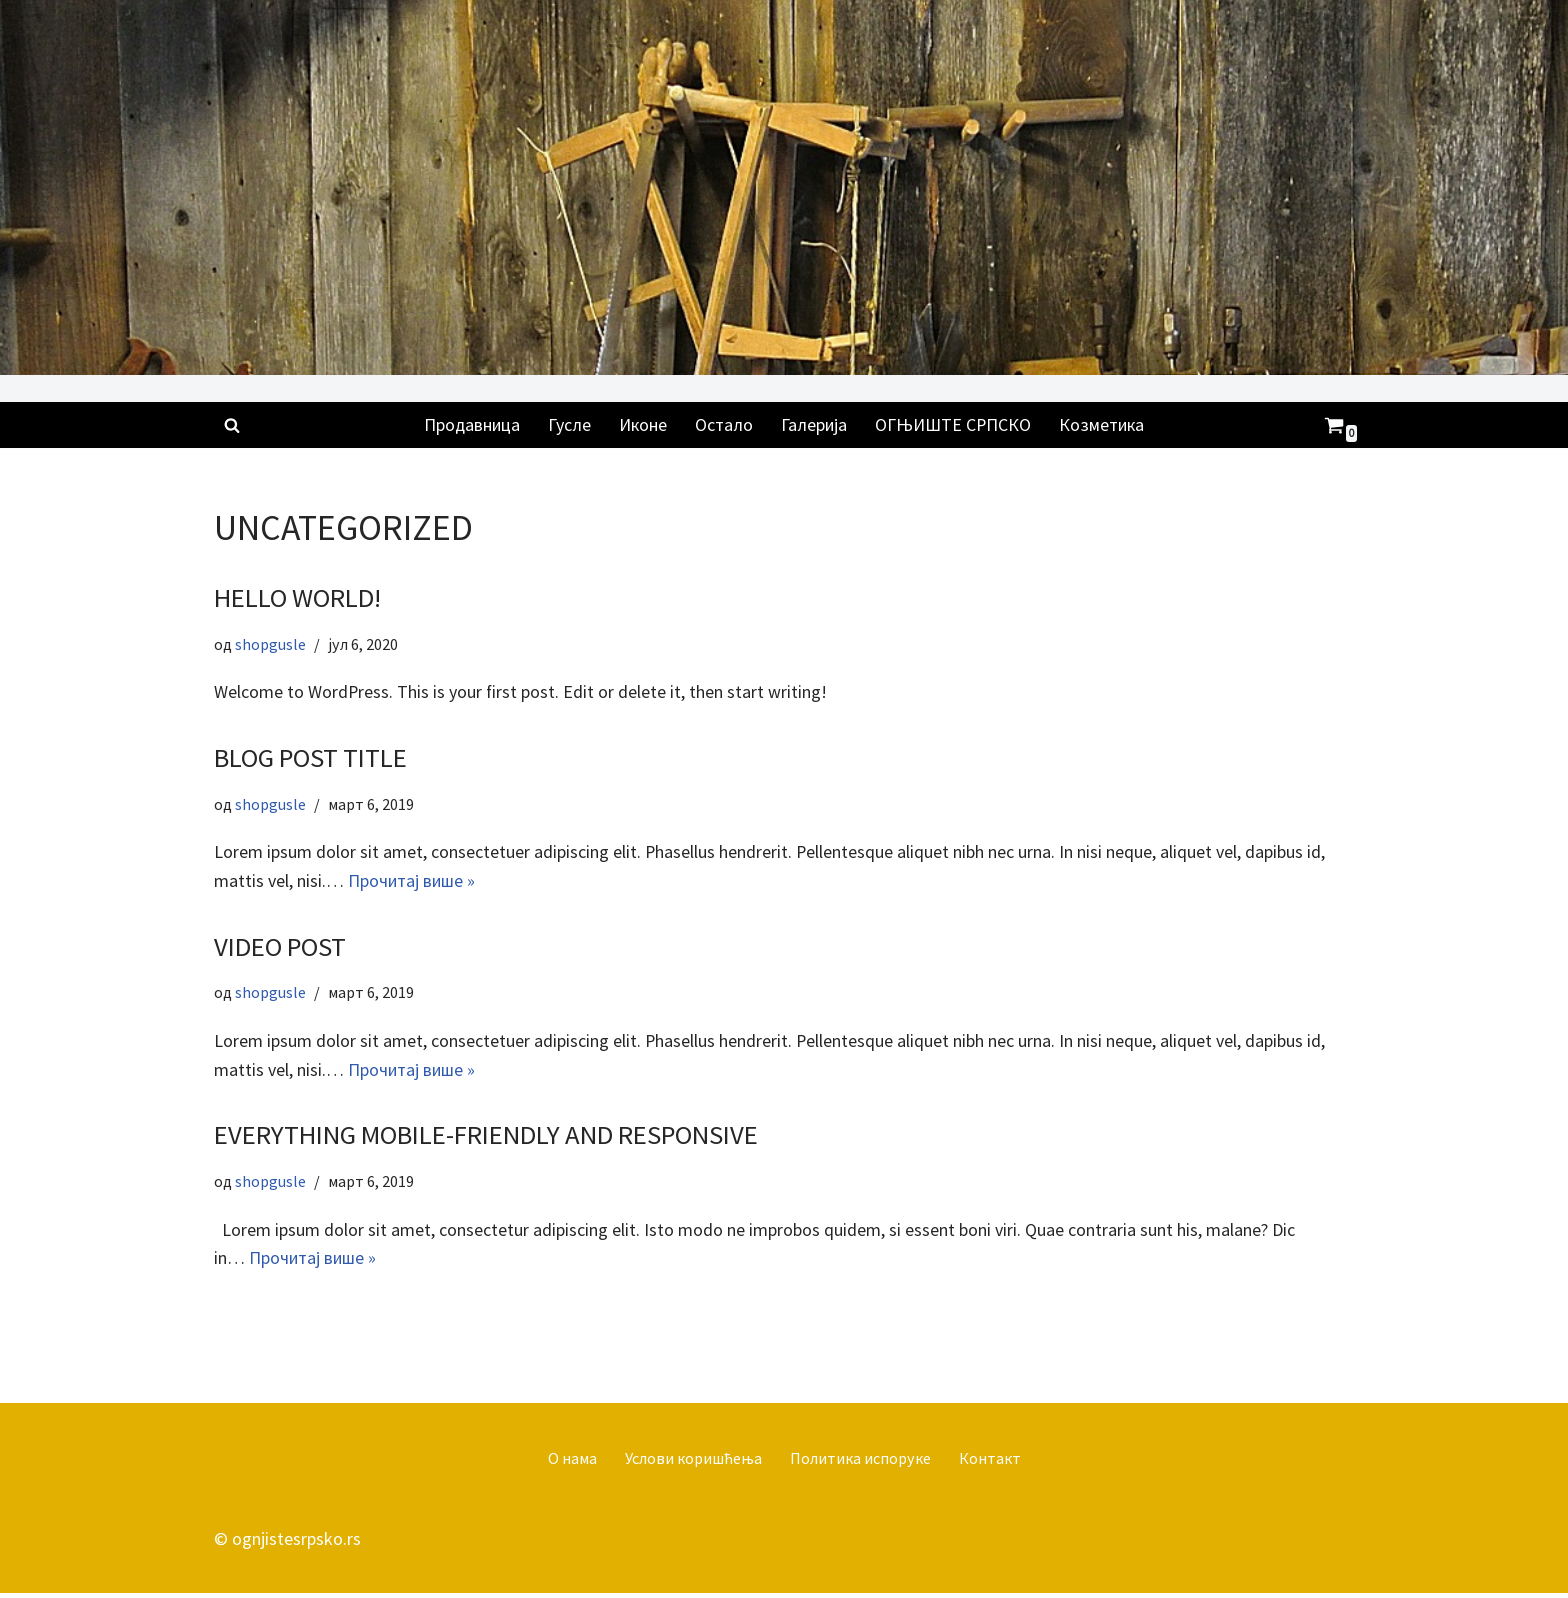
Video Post (280, 949)
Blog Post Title (311, 759)
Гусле (568, 424)
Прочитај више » (412, 882)
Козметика (1104, 424)
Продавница (470, 424)
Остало (724, 424)
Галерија (814, 424)
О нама (569, 1462)
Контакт (992, 1462)
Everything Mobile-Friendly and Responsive (486, 1138)
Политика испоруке (861, 1462)
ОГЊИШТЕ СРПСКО (954, 424)
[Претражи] (232, 425)
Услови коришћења (691, 1462)
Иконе (642, 424)
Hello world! (297, 598)
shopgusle (272, 645)
